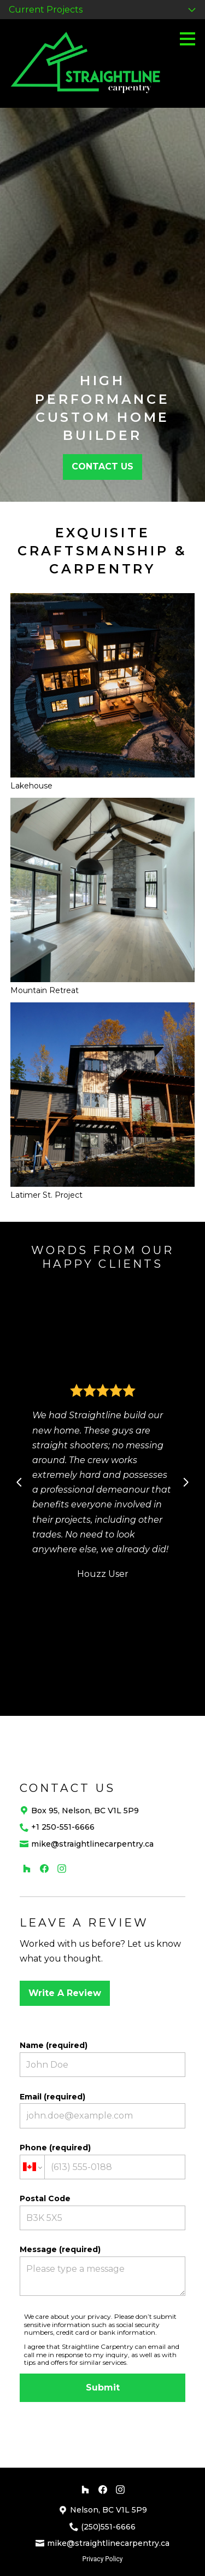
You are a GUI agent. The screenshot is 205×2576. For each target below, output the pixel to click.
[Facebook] (44, 1868)
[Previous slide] (19, 1482)
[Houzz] (27, 1868)
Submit (103, 2387)
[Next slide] (186, 1482)
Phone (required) (103, 2161)
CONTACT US (102, 466)
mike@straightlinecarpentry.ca (92, 1844)
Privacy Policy (103, 2559)
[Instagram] (62, 1868)
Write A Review (64, 1993)
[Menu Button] (187, 39)
